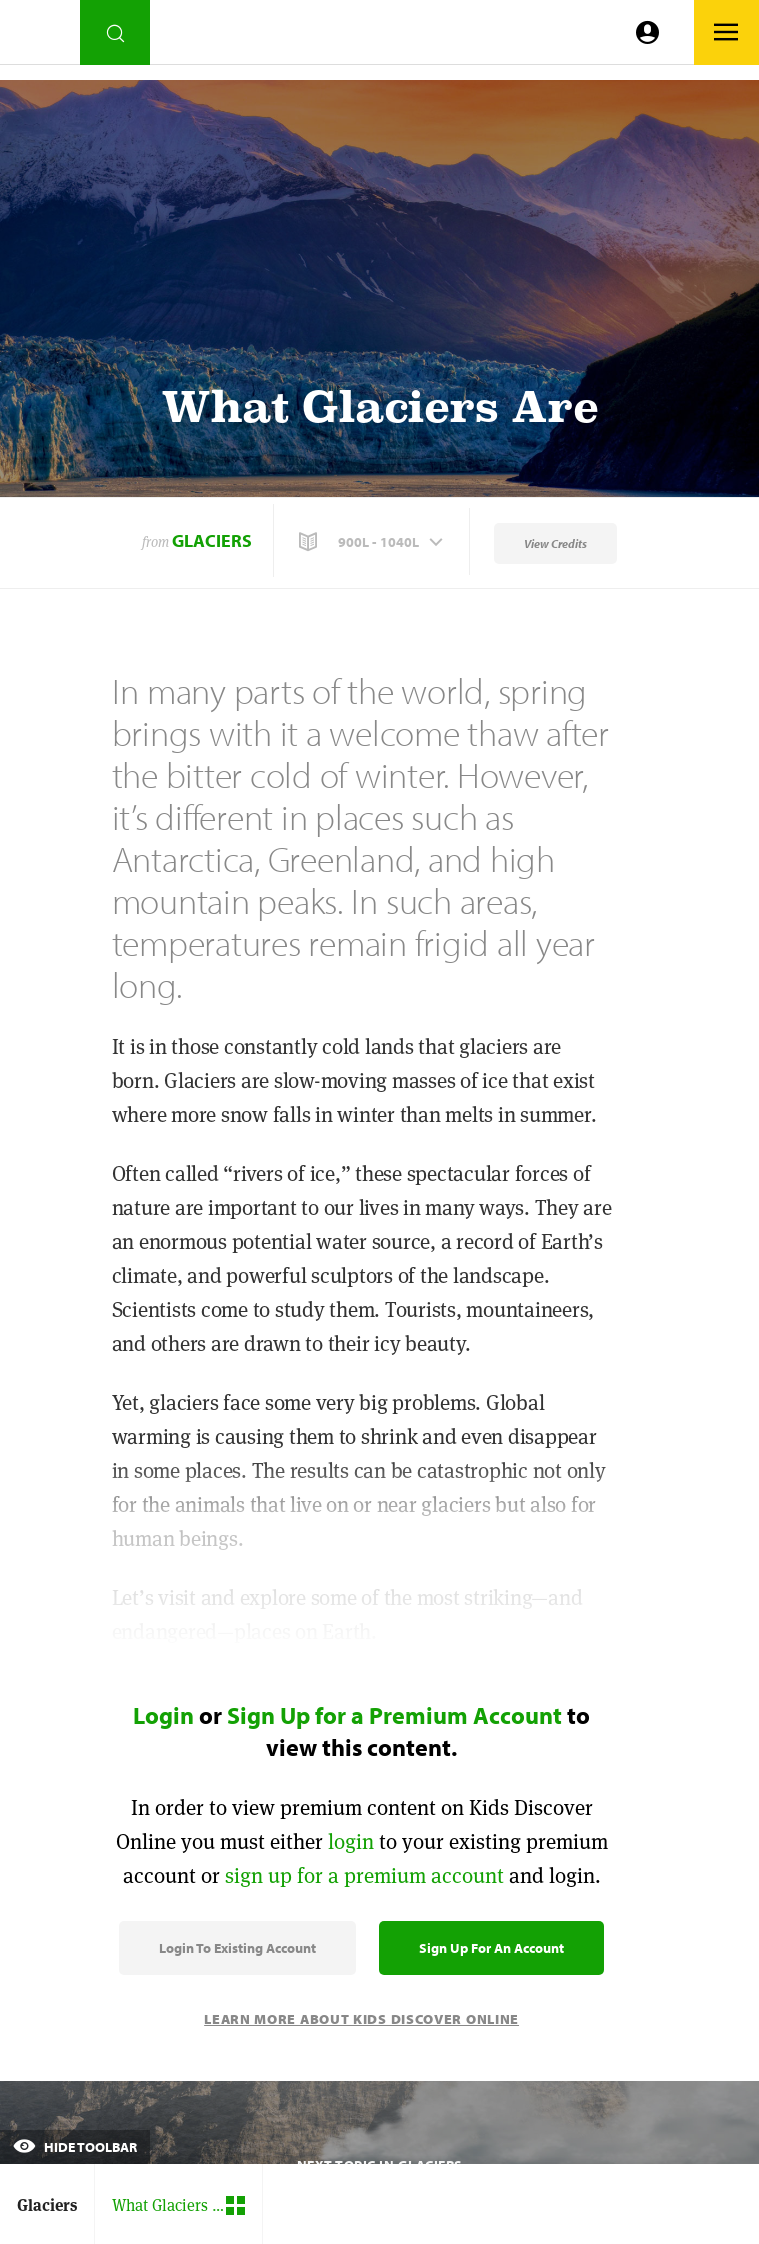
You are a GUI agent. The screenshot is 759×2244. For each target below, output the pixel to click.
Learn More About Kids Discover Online (361, 2019)
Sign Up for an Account (491, 1948)
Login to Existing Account (237, 1948)
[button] (373, 542)
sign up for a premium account (364, 1875)
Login (163, 1715)
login (351, 1841)
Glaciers (212, 540)
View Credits (555, 543)
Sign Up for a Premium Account (394, 1715)
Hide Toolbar (75, 2147)
